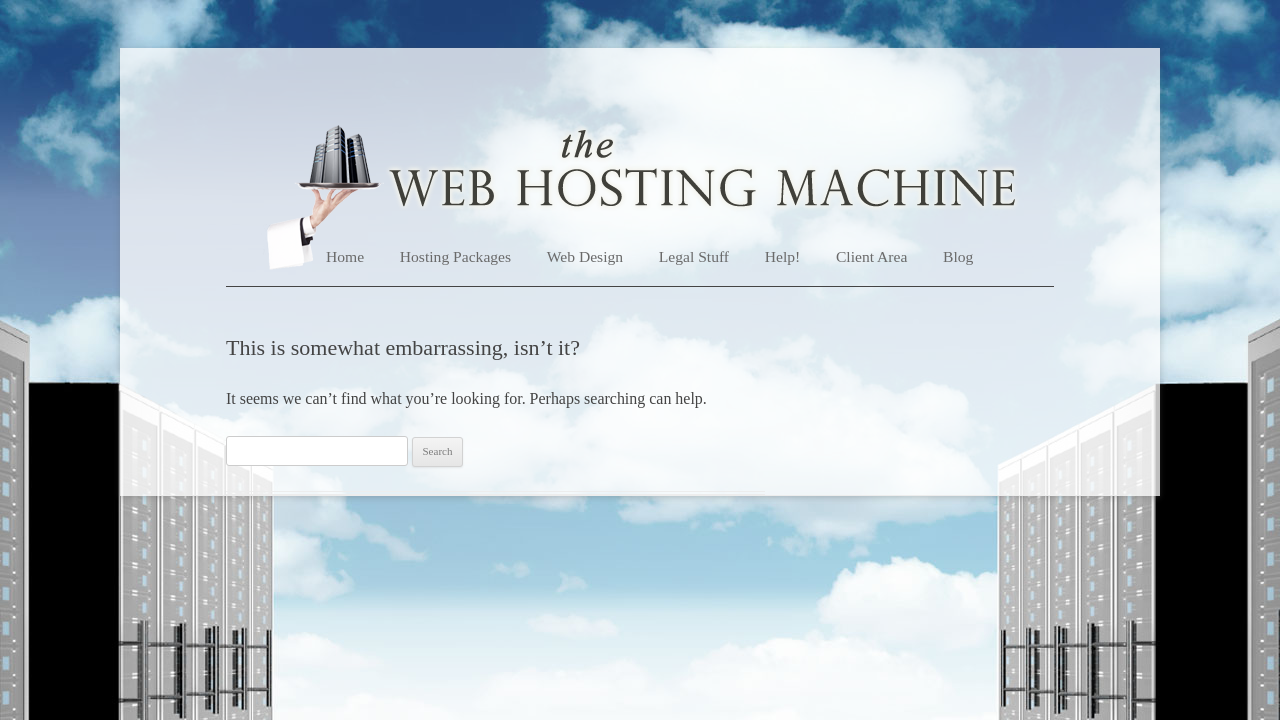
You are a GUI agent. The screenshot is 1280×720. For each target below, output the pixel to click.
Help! (783, 256)
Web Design (585, 256)
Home (345, 256)
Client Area (871, 256)
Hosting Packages (455, 256)
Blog (958, 256)
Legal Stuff (694, 256)
